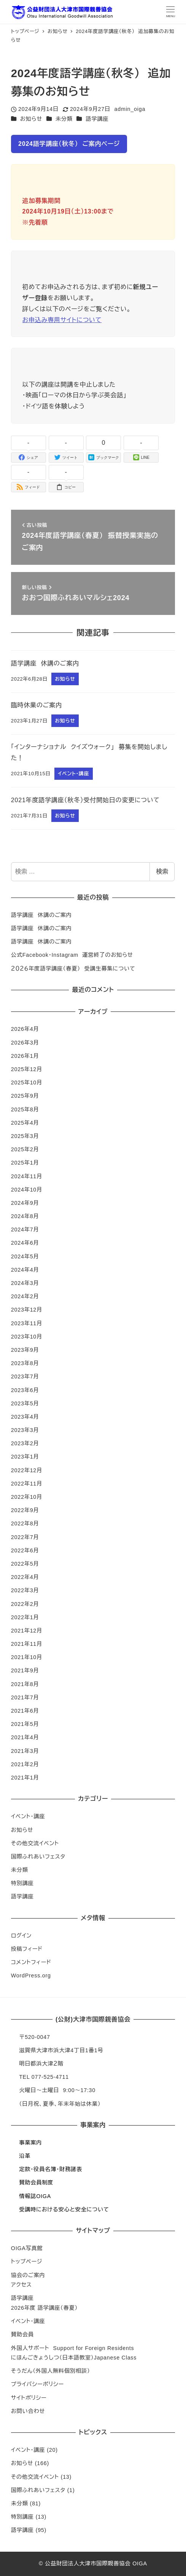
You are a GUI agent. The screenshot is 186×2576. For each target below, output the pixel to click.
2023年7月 (25, 1376)
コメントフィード (31, 1962)
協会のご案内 (28, 2275)
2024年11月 (26, 1176)
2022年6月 (25, 1550)
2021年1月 (25, 1778)
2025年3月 (25, 1136)
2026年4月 (25, 1029)
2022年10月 (26, 1497)
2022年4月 (25, 1577)
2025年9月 (25, 1096)
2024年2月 (25, 1296)
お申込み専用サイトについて (62, 320)
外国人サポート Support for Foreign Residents (72, 2348)
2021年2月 (25, 1764)
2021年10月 (26, 1657)
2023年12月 (26, 1310)
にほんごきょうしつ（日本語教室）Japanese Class (74, 2358)
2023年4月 (25, 1417)
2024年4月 (25, 1270)
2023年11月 (26, 1323)
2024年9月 (25, 1203)
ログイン (21, 1936)
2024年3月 (25, 1283)
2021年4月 (25, 1737)
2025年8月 (25, 1109)
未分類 (64, 119)
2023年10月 (26, 1337)
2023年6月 (25, 1390)
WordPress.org (31, 1975)
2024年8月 (25, 1216)
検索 (162, 871)
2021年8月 (25, 1684)
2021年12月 (26, 1631)
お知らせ (31, 119)
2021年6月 (25, 1711)
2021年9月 (25, 1670)
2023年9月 (25, 1350)
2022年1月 (25, 1617)
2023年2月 (25, 1443)
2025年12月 (26, 1069)
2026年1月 (25, 1056)
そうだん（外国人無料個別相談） (50, 2371)
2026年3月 (25, 1043)
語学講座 (97, 119)
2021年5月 (25, 1724)
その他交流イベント (35, 1843)
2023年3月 (25, 1430)
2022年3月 (25, 1590)
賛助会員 (22, 2334)
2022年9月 (25, 1510)
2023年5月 (25, 1403)
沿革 (24, 2156)
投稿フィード (27, 1949)
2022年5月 (25, 1564)
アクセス (21, 2285)
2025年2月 (25, 1149)
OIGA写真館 (27, 2248)
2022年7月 (25, 1537)
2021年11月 (26, 1644)
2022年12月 (26, 1470)
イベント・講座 (28, 1816)
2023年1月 (25, 1457)
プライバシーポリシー (37, 2384)
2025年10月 (26, 1082)
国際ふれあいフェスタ (38, 1857)
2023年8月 (25, 1363)
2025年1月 (25, 1163)
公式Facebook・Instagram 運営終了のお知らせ (72, 955)
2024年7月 (25, 1229)
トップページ (26, 2261)
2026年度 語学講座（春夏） (44, 2308)
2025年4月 (25, 1123)
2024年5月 (25, 1256)
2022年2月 (25, 1604)
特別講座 (22, 1883)
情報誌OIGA (35, 2196)
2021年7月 (25, 1697)
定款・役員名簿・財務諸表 (50, 2169)
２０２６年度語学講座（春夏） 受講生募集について (73, 969)
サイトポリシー (29, 2398)
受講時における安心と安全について (64, 2209)
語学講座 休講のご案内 (41, 915)
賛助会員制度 (36, 2182)
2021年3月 (25, 1751)
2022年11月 (26, 1484)
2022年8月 (25, 1523)
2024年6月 (25, 1243)
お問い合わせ (28, 2411)
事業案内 (30, 2143)
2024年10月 (26, 1190)
